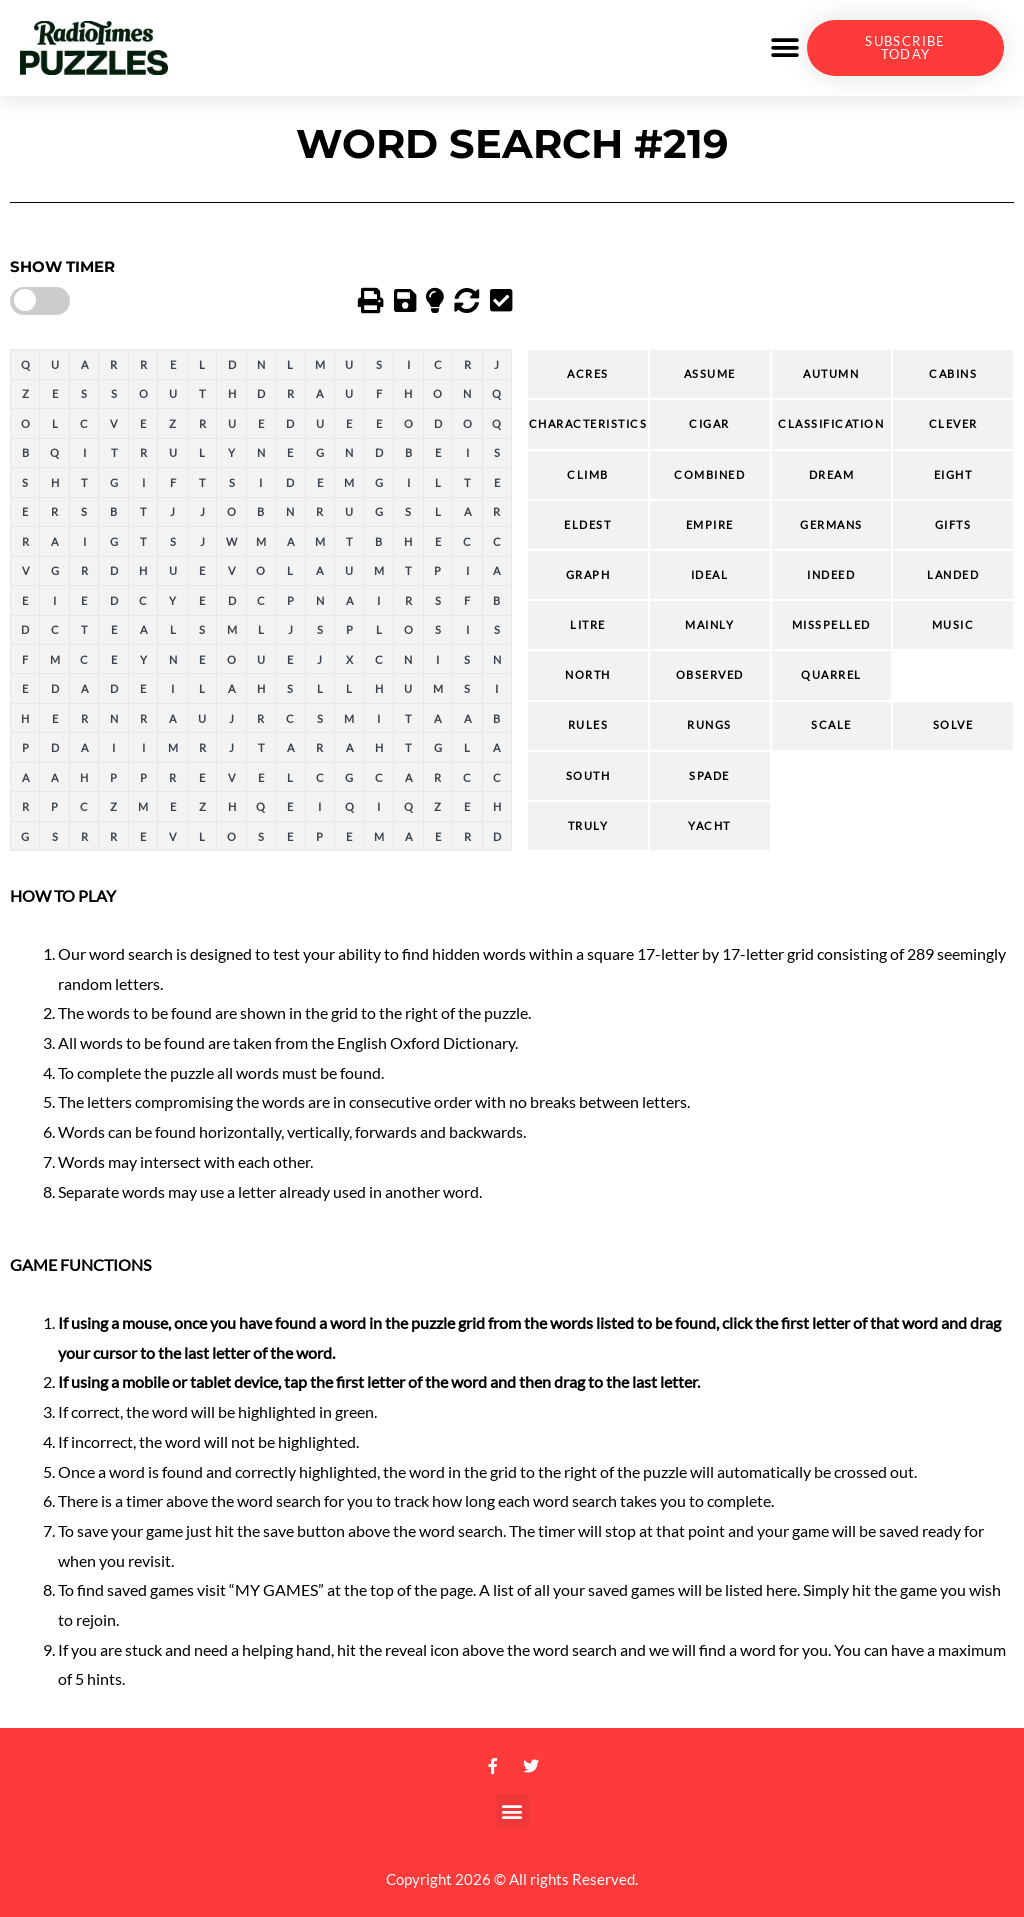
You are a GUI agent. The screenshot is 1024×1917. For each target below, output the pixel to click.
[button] (784, 48)
